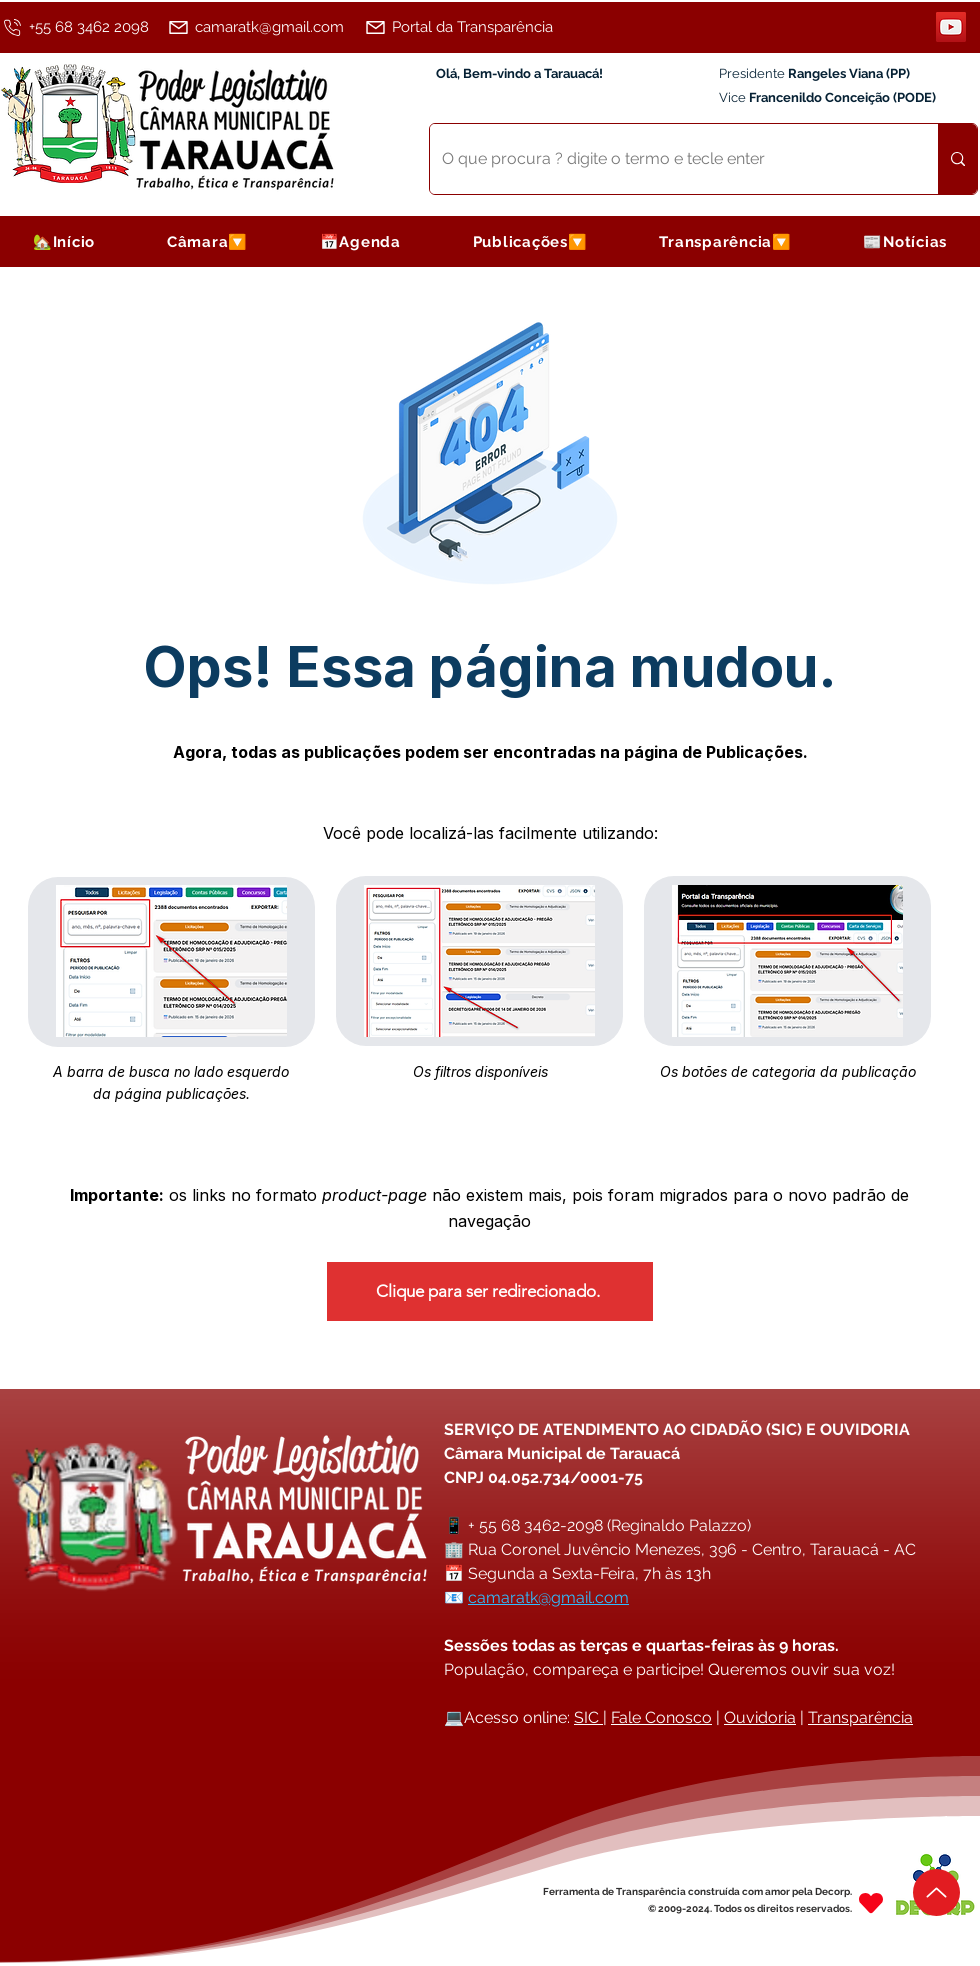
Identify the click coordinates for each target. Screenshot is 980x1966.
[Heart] (871, 1902)
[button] (207, 241)
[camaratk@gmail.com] (262, 27)
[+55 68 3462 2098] (80, 27)
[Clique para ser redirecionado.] (490, 1291)
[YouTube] (951, 27)
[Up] (936, 1892)
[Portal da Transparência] (469, 27)
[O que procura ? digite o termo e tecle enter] (669, 159)
